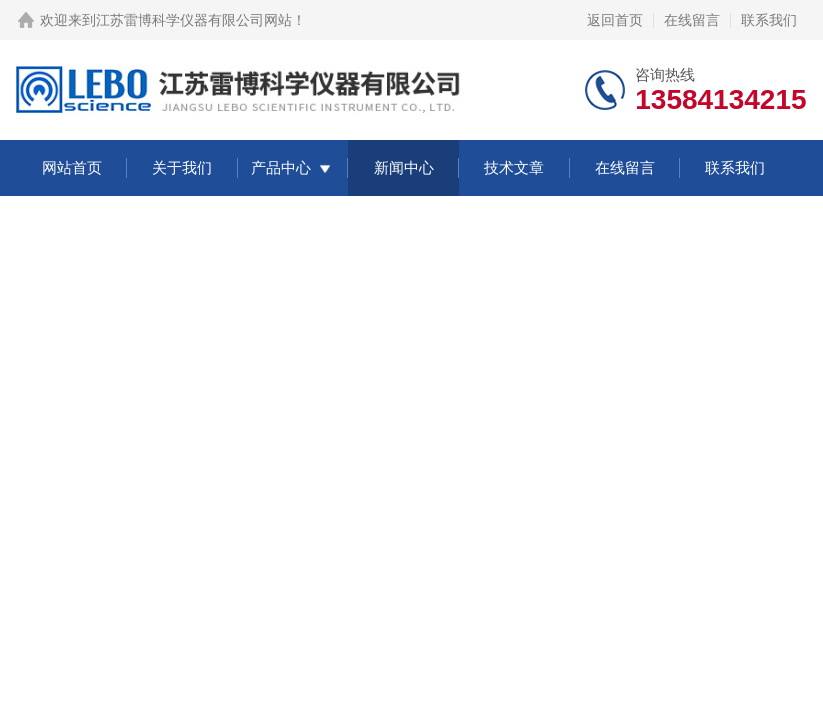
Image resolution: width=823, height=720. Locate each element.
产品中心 (281, 167)
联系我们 (769, 20)
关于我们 (182, 167)
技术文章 (514, 167)
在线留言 (692, 20)
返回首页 (615, 20)
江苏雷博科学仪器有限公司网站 (194, 20)
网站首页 (72, 167)
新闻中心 (404, 167)
